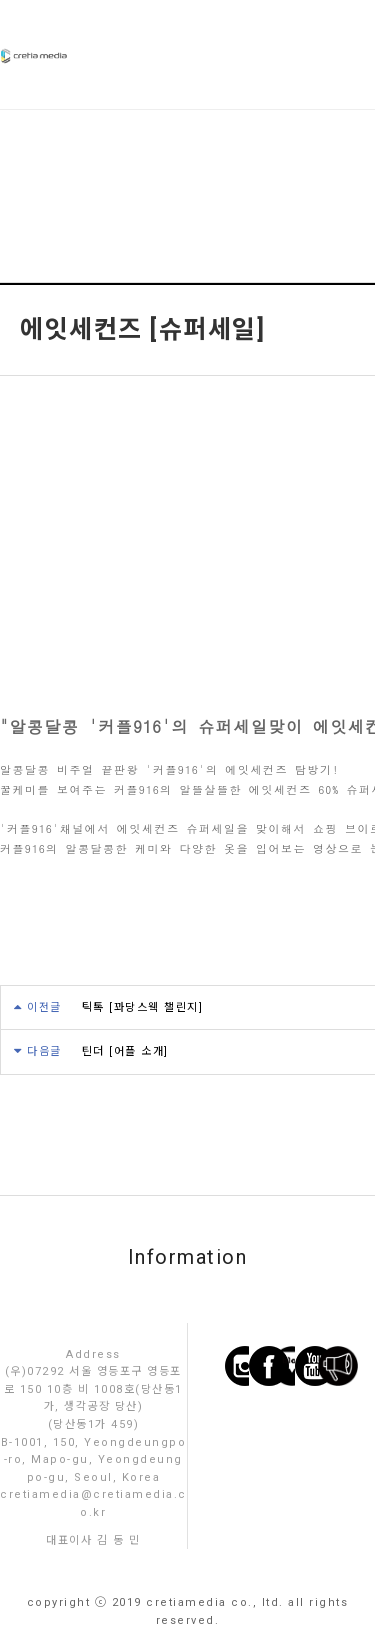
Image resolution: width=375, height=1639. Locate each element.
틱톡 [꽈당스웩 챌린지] (143, 1007)
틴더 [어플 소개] (125, 1051)
